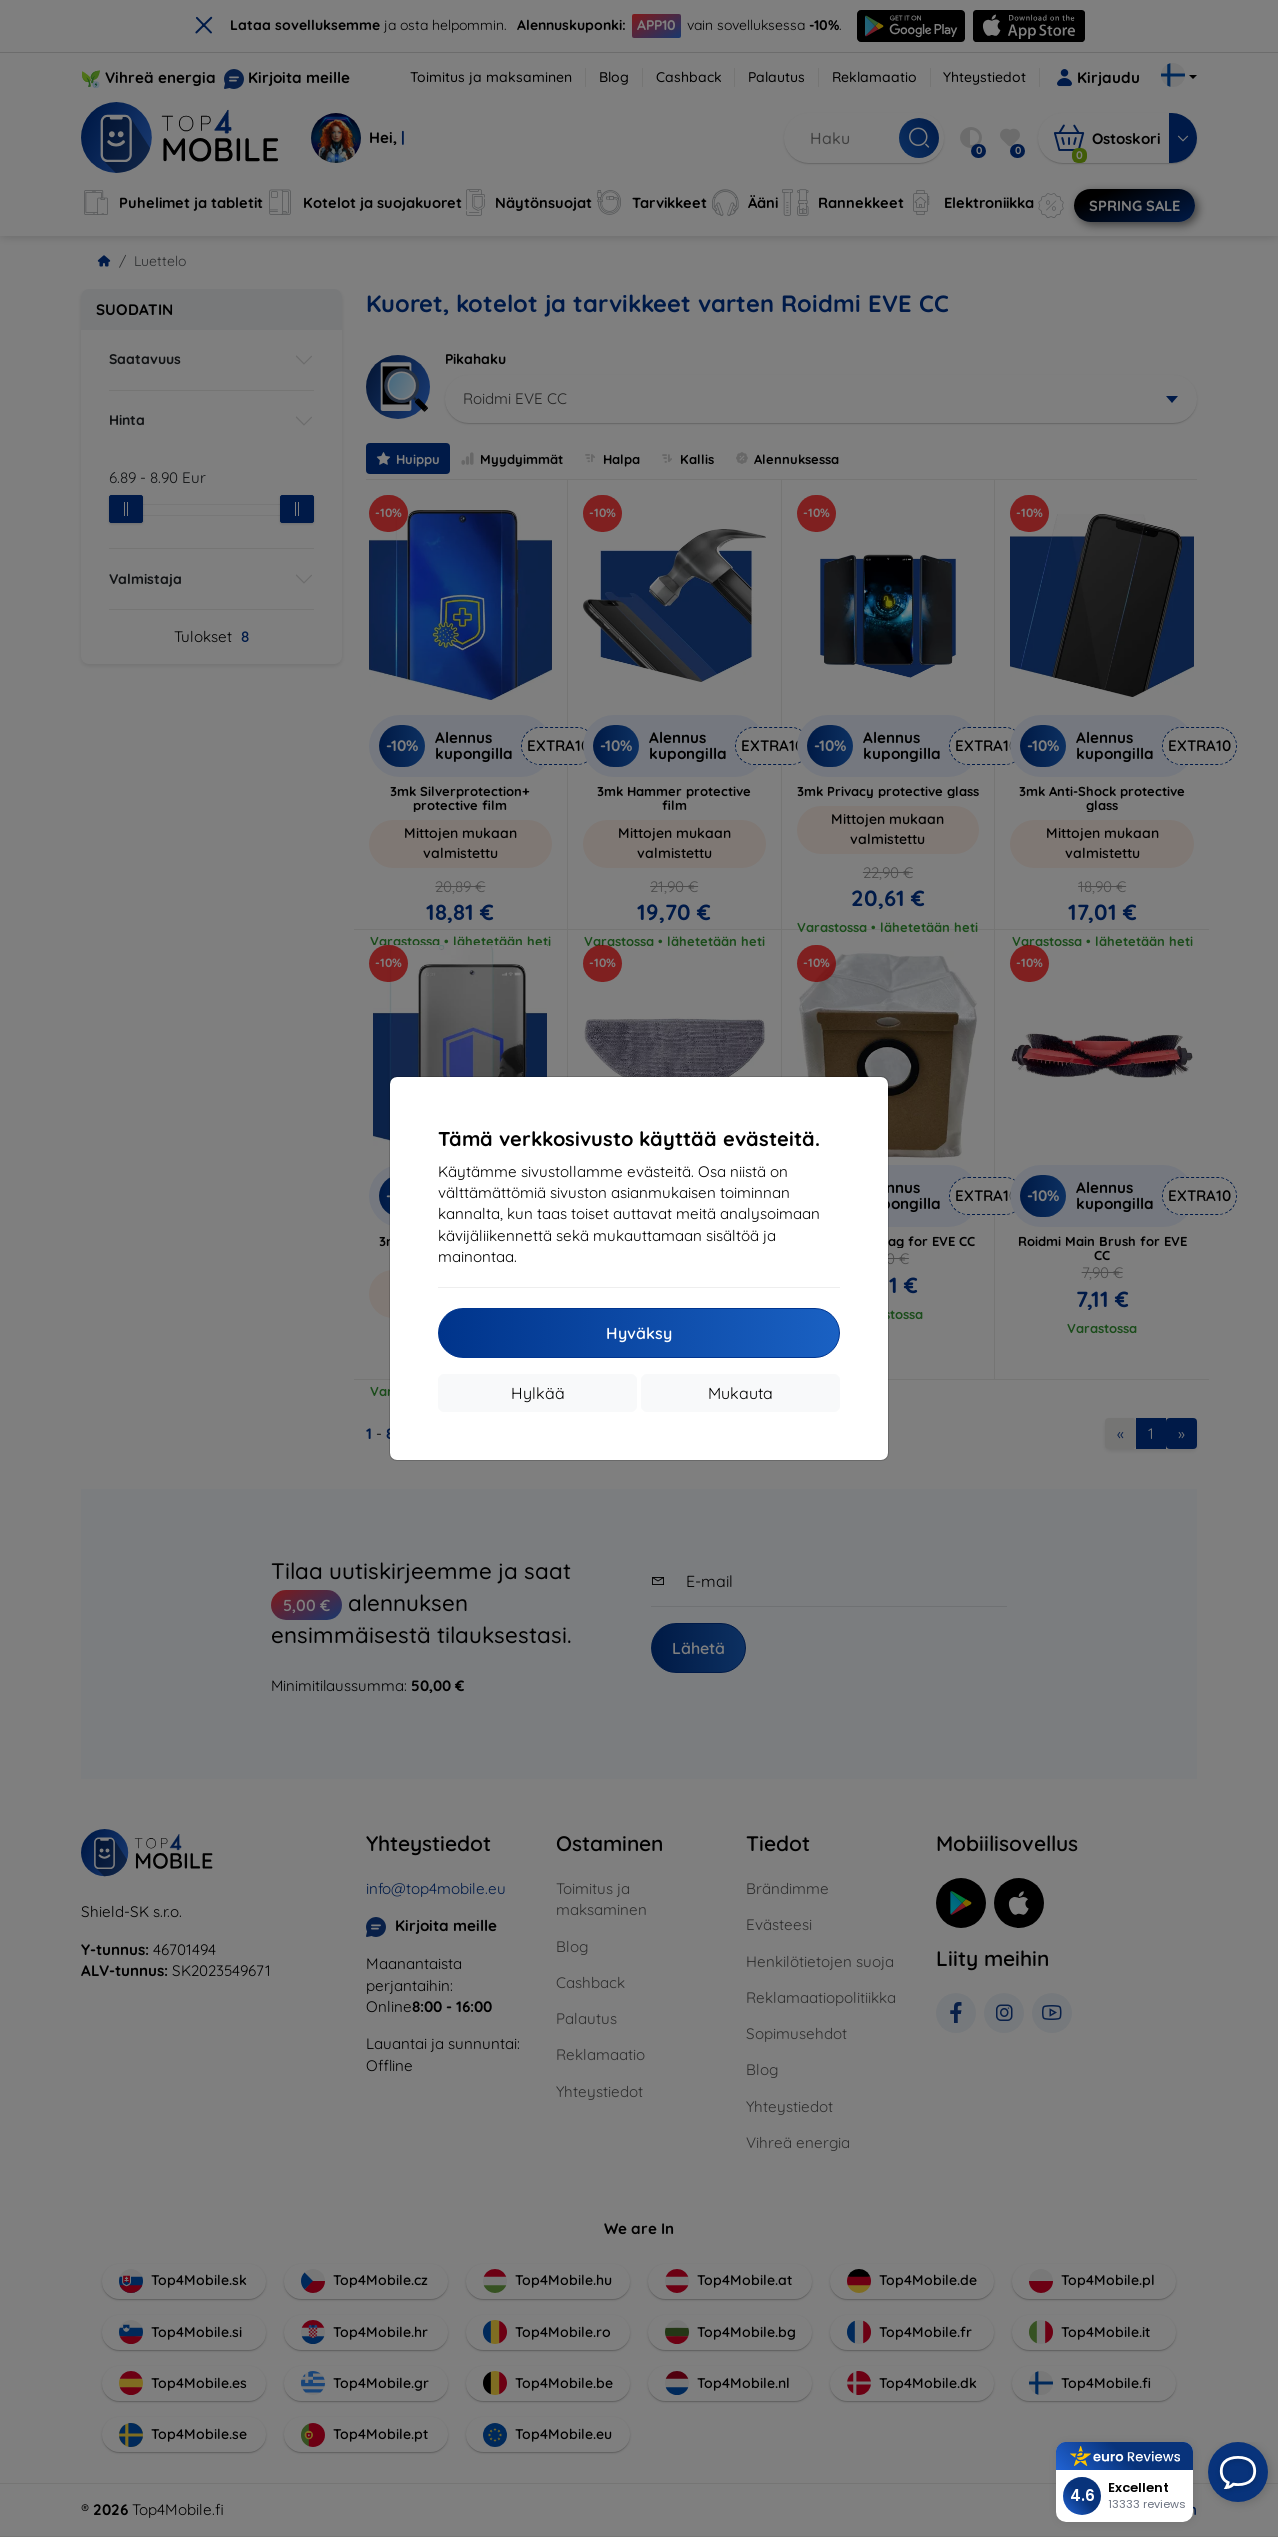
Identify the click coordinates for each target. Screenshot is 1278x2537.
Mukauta (740, 1393)
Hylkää (538, 1393)
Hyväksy (639, 1333)
